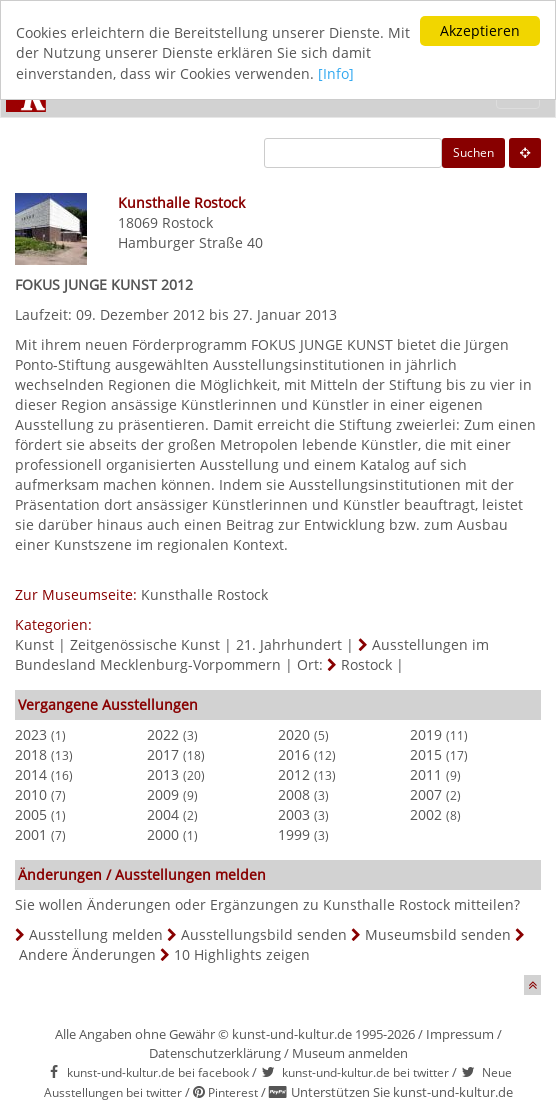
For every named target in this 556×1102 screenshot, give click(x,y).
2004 (163, 814)
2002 (426, 814)
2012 (294, 774)
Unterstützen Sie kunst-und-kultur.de (402, 1092)
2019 (426, 734)
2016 (294, 754)
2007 (426, 794)
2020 (294, 734)
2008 (294, 794)
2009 (163, 794)
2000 (163, 834)
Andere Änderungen (87, 954)
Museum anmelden (350, 1053)
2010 (31, 794)
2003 (294, 814)
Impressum (460, 1034)
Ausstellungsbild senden (264, 934)
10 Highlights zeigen (242, 954)
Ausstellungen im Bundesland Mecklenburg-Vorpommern (252, 654)
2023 (31, 734)
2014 (31, 774)
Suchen (473, 152)
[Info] (336, 73)
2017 (163, 754)
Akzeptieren (480, 30)
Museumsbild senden (438, 934)
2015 (426, 754)
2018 (31, 754)
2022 (163, 734)
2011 (426, 774)
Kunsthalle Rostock (204, 594)
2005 (31, 814)
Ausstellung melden (96, 934)
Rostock (187, 222)
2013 (163, 774)
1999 (294, 834)
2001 (31, 834)
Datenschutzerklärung (215, 1053)
